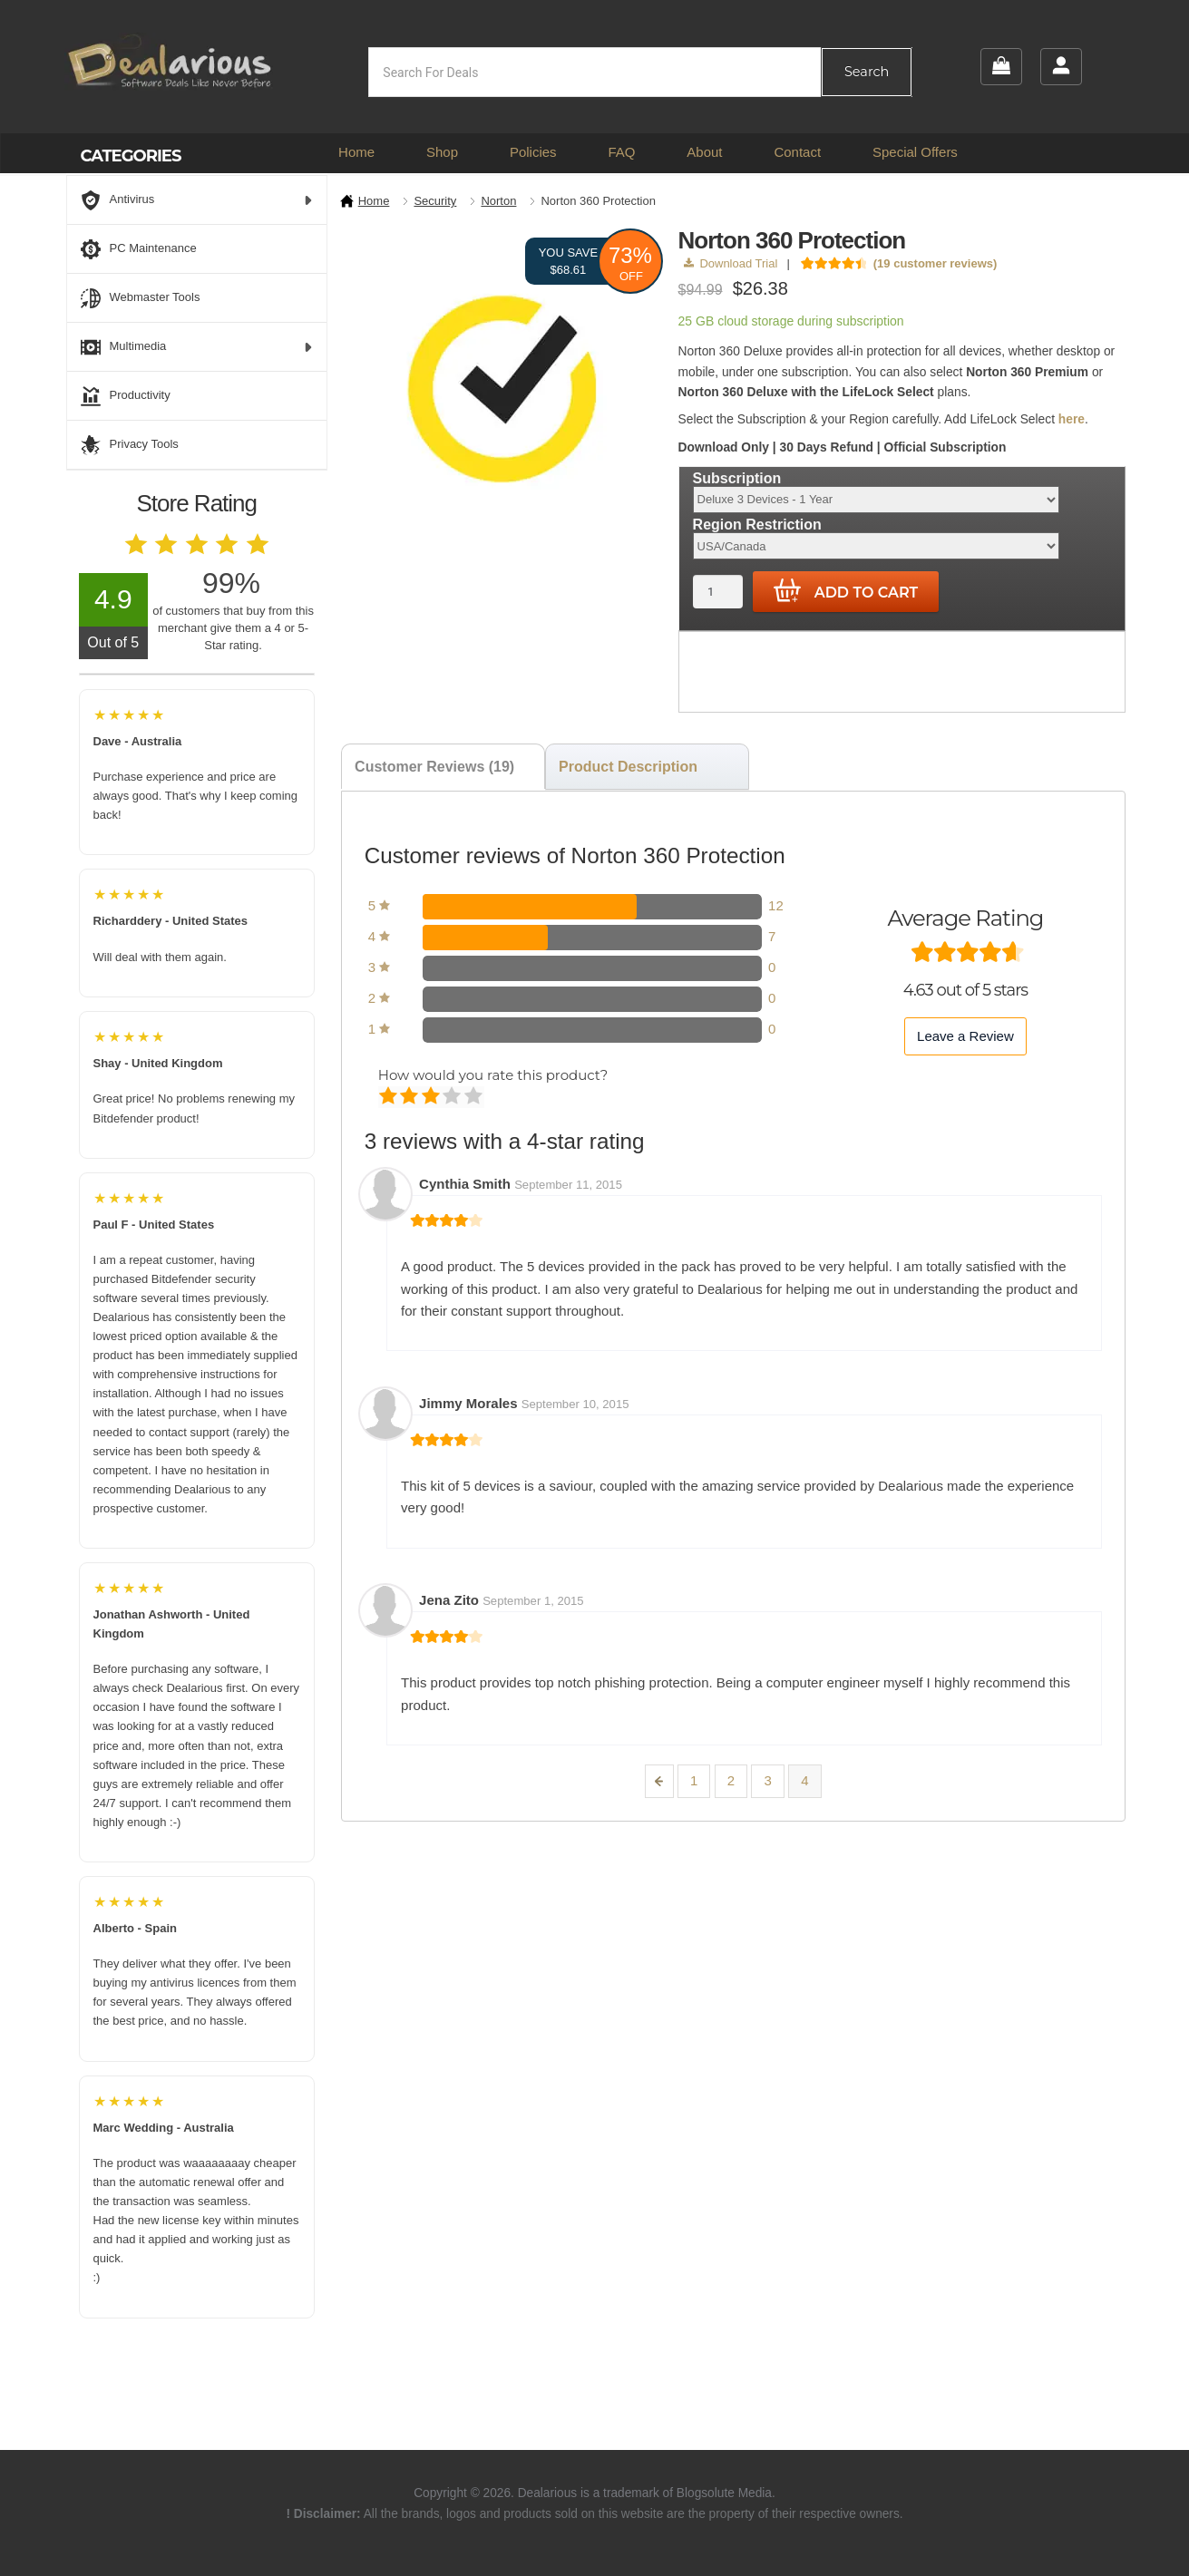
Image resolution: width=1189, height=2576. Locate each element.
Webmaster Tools (140, 298)
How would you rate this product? (493, 1075)
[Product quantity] (718, 591)
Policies (533, 152)
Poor (389, 1097)
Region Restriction (757, 524)
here (1071, 419)
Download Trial (730, 263)
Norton (498, 201)
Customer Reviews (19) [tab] (434, 766)
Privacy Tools (130, 445)
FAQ (621, 152)
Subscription (737, 477)
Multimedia (197, 347)
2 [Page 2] (731, 1780)
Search (866, 71)
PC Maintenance (139, 249)
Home (356, 152)
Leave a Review (965, 1036)
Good (453, 1097)
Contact (797, 152)
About (704, 152)
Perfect (474, 1097)
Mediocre (410, 1097)
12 (776, 905)
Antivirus (197, 200)
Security (435, 201)
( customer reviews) (935, 263)
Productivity (126, 396)
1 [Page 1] (693, 1780)
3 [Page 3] (767, 1780)
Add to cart (846, 591)
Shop (442, 152)
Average (432, 1097)
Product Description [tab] (628, 766)
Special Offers (915, 152)
